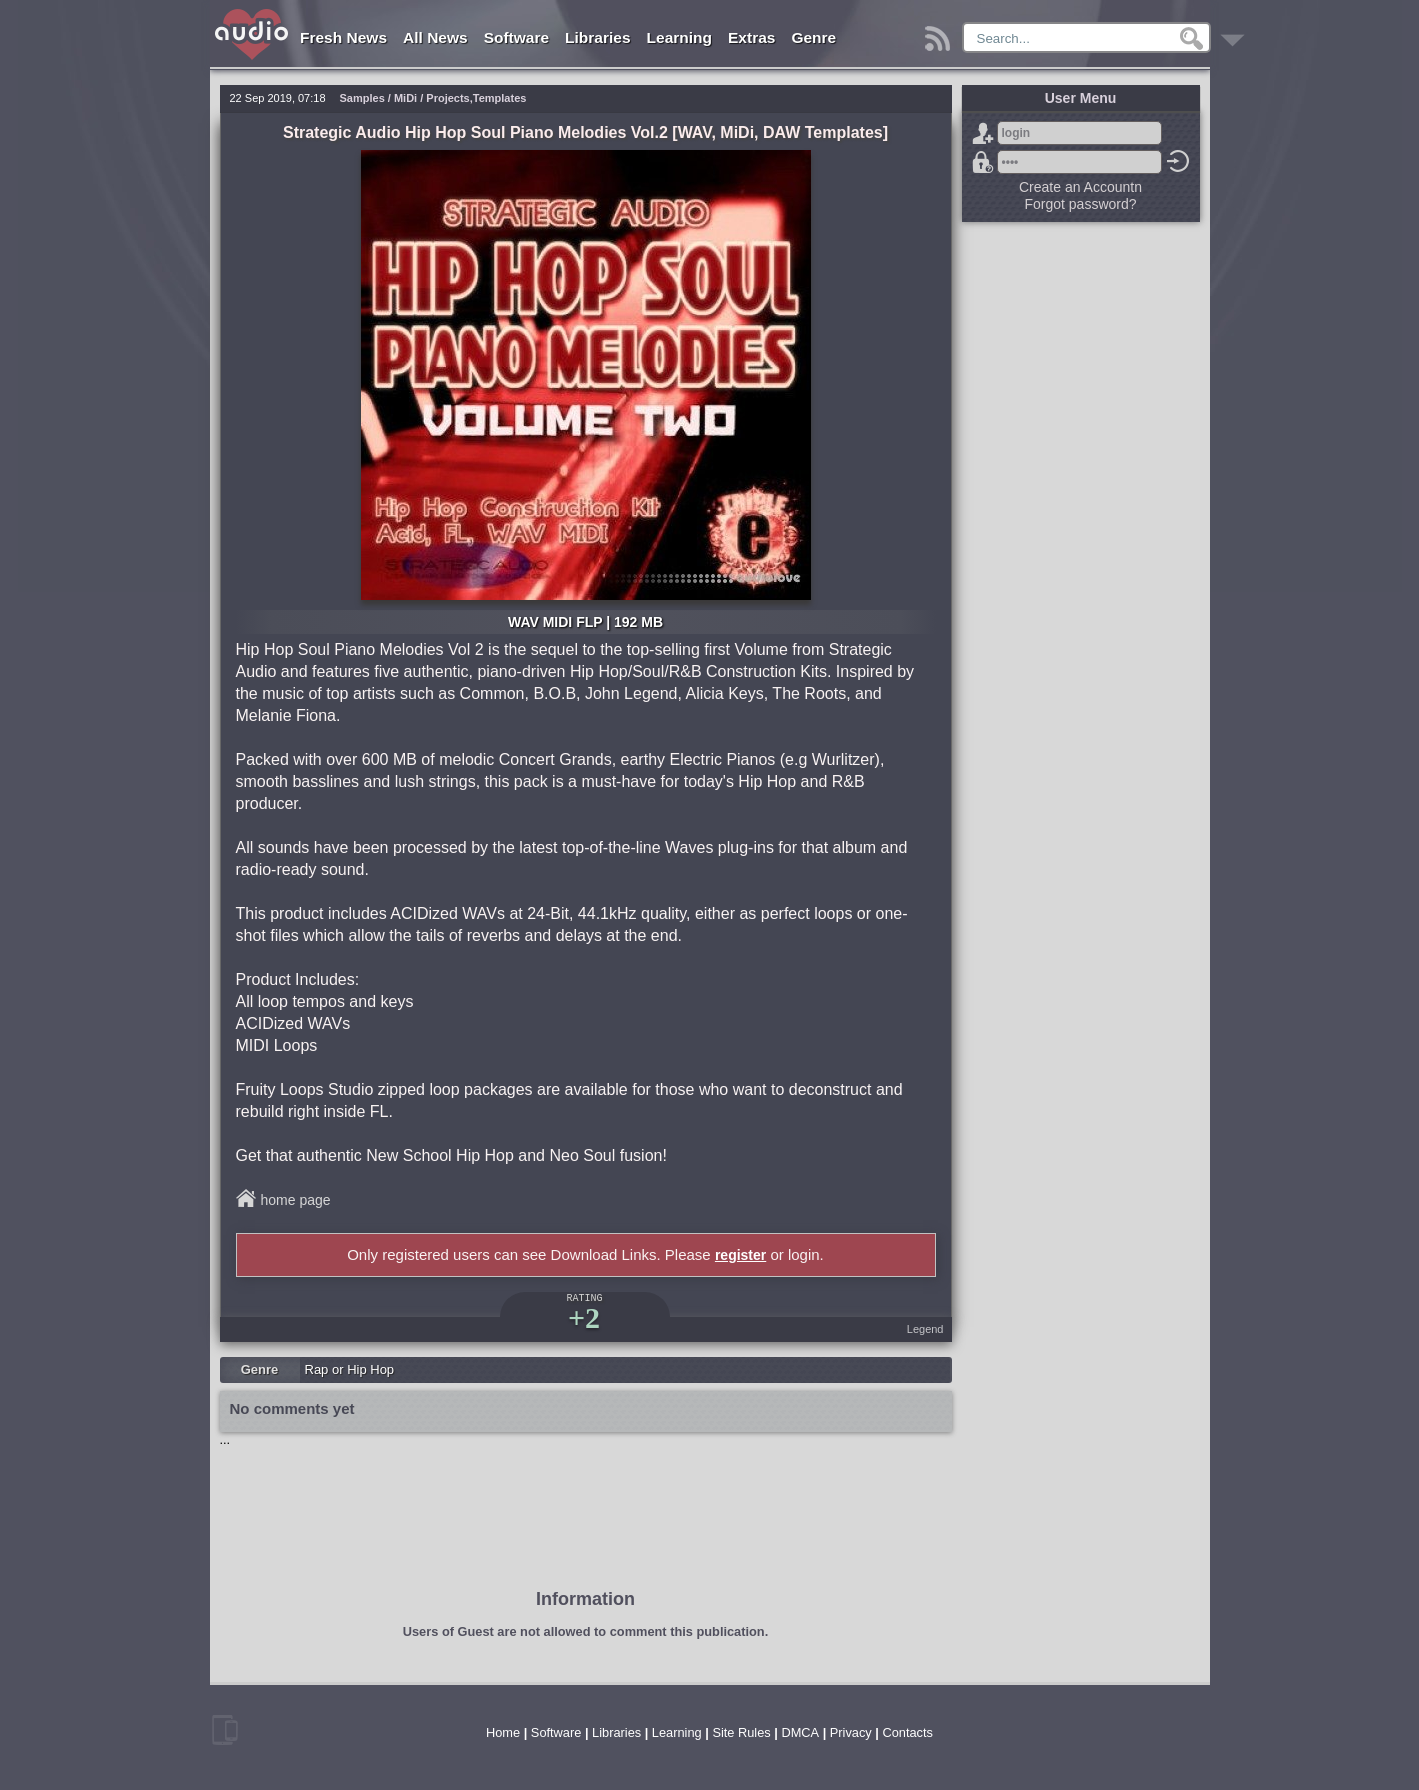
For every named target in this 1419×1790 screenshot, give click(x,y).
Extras (751, 37)
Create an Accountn (1080, 187)
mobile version (225, 1730)
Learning (679, 37)
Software (516, 37)
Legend (925, 1329)
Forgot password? (983, 162)
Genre (813, 37)
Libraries (597, 37)
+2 (584, 1317)
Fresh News (343, 37)
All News (435, 37)
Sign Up (983, 133)
